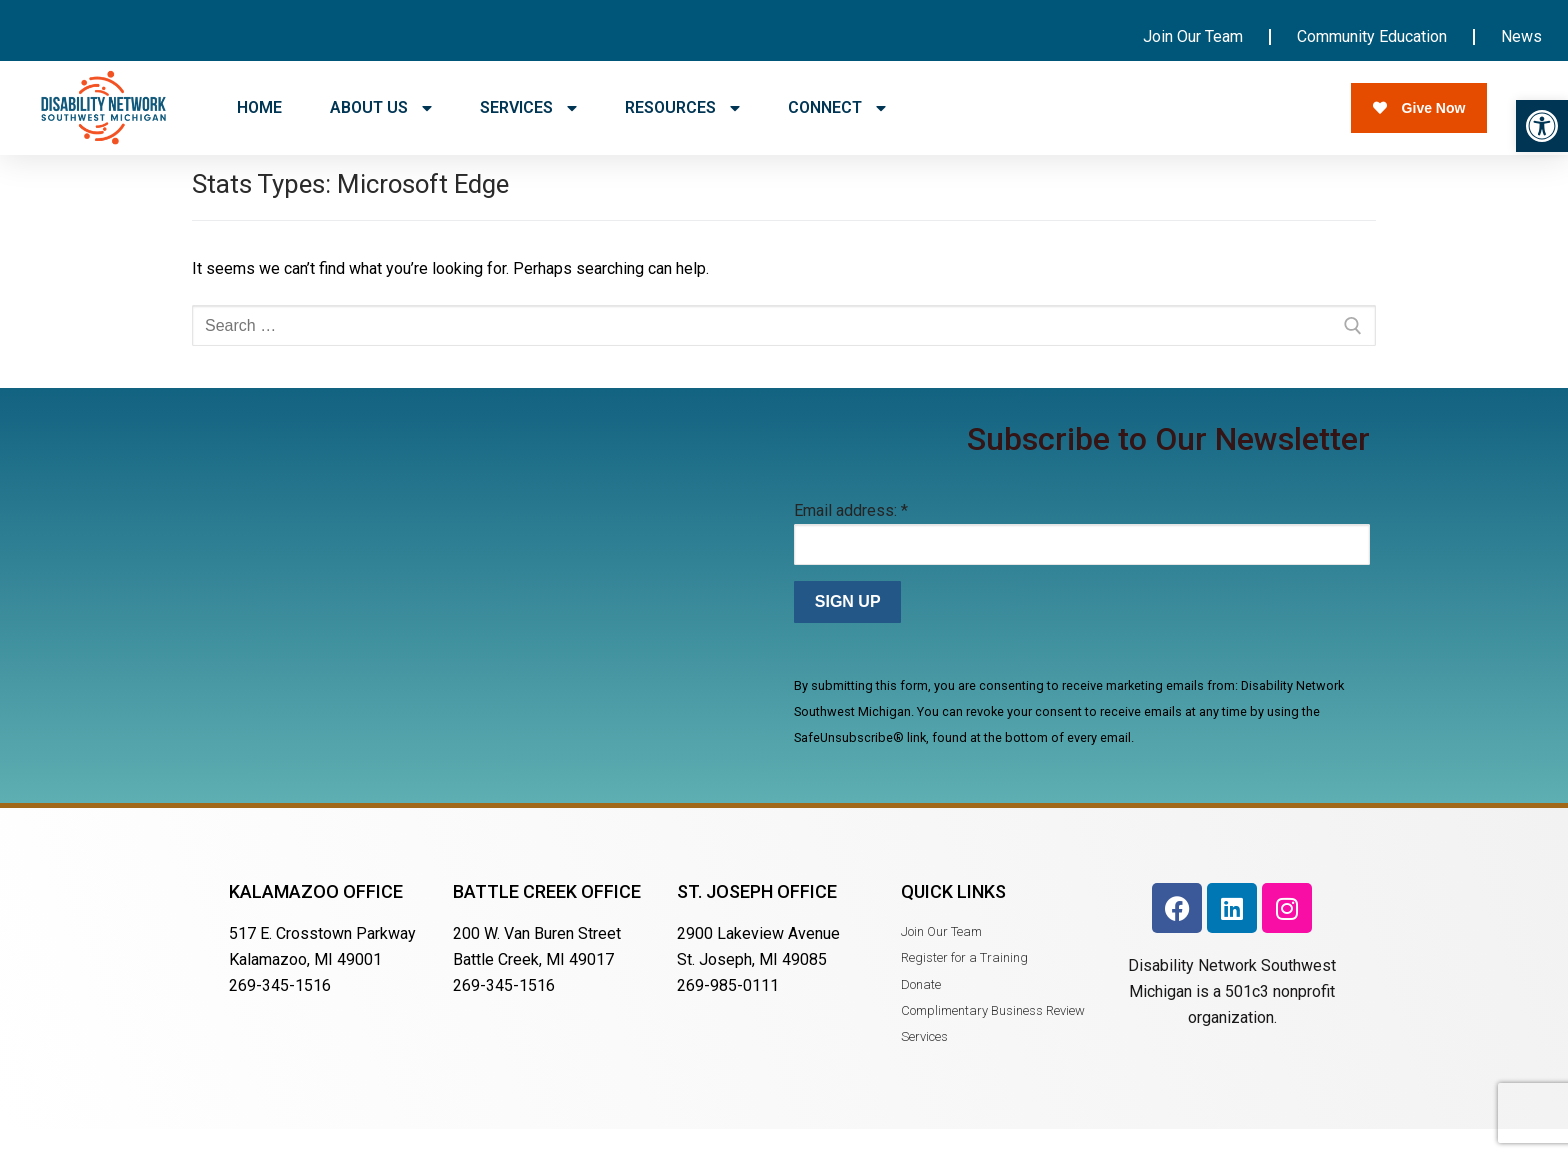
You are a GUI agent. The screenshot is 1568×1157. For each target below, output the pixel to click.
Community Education (1372, 36)
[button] (1542, 126)
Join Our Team (1193, 36)
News (1521, 36)
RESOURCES (682, 108)
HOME (259, 107)
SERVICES (528, 108)
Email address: (851, 538)
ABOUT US (381, 108)
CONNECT (837, 108)
